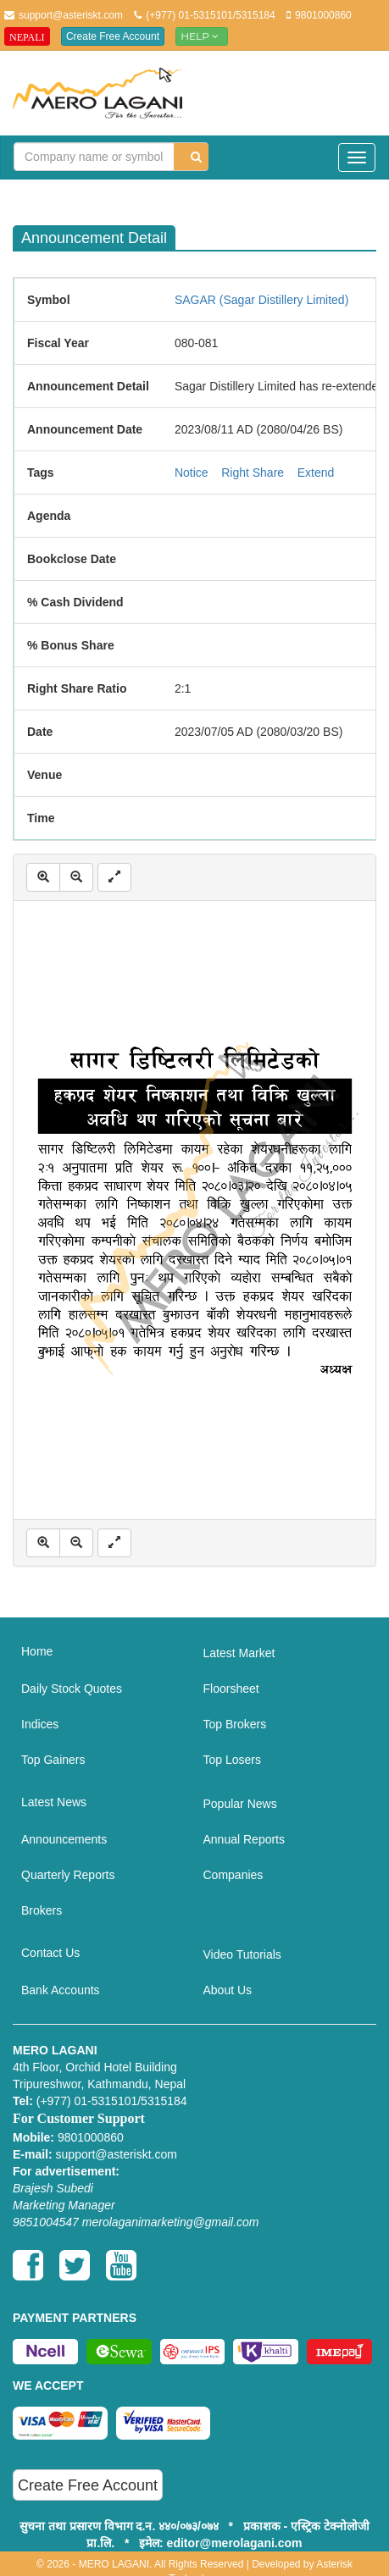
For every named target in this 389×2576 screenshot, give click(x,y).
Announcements (64, 1839)
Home (37, 1651)
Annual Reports (244, 1839)
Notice (191, 472)
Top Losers (232, 1759)
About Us (228, 1990)
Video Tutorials (242, 1954)
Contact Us (50, 1953)
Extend (316, 472)
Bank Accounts (60, 1990)
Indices (39, 1724)
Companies (233, 1875)
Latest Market (239, 1653)
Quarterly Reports (67, 1875)
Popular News (240, 1803)
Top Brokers (235, 1724)
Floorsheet (231, 1688)
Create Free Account (112, 36)
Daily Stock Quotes (71, 1688)
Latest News (53, 1802)
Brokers (41, 1910)
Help (202, 36)
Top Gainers (53, 1759)
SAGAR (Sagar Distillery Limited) (261, 300)
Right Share (252, 472)
